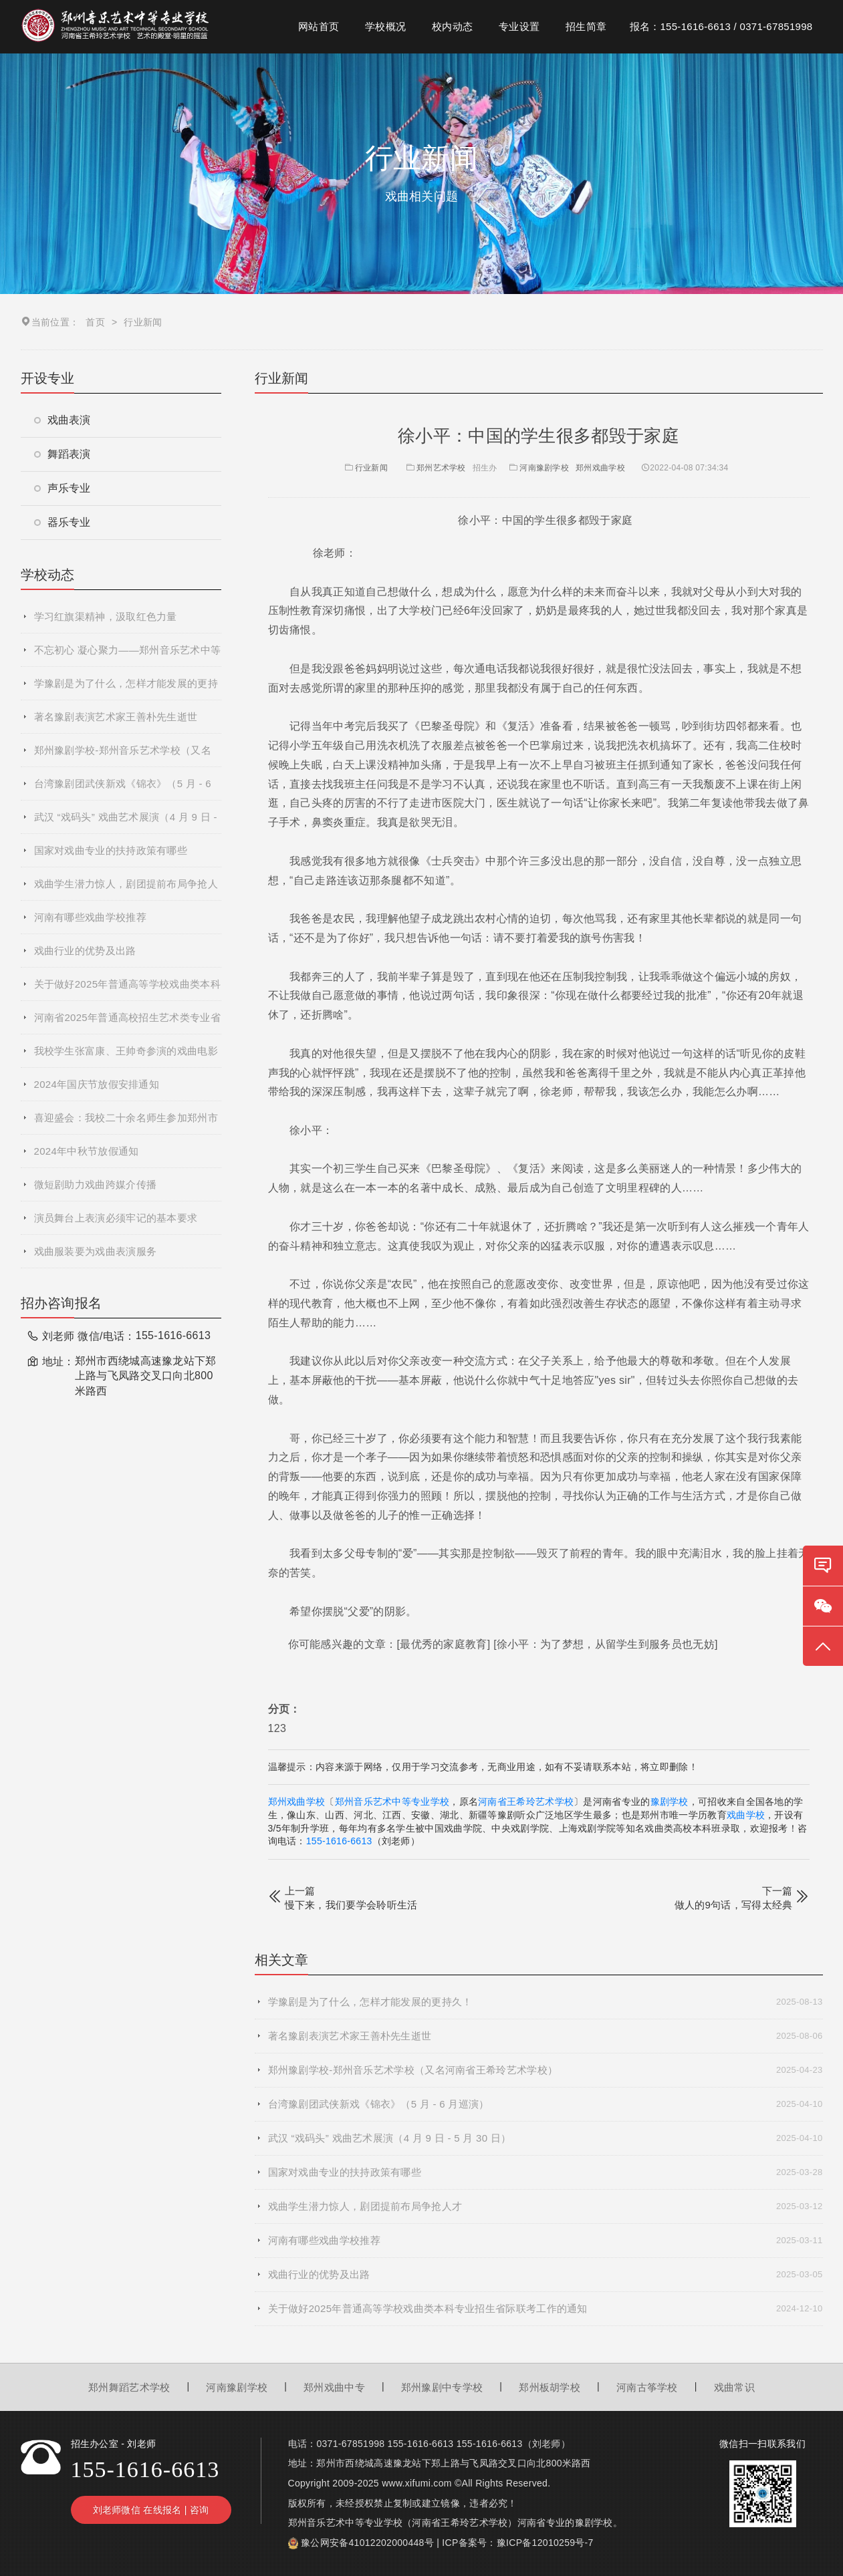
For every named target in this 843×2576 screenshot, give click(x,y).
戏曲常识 (734, 2387)
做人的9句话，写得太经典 (734, 1904)
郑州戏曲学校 (600, 467)
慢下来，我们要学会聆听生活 (351, 1904)
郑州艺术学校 (441, 467)
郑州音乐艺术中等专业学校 (392, 1801)
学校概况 (385, 26)
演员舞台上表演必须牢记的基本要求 (116, 1218)
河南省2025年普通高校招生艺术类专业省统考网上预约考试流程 (127, 1023)
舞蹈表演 (62, 454)
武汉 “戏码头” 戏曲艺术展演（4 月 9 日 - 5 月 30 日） (125, 822)
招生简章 (586, 26)
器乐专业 (62, 522)
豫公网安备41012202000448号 (367, 2542)
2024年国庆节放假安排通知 (97, 1084)
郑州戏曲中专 (334, 2387)
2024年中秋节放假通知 (86, 1151)
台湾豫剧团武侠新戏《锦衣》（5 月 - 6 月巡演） (122, 789)
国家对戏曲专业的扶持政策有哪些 (111, 850)
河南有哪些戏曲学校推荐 (90, 917)
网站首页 (318, 26)
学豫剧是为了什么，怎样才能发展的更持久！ (126, 689)
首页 (95, 322)
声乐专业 (62, 488)
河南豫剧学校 (544, 467)
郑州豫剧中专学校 (442, 2387)
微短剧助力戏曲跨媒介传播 (95, 1184)
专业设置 (519, 26)
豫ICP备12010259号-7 (545, 2542)
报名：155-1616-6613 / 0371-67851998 (721, 26)
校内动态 (452, 26)
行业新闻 (365, 467)
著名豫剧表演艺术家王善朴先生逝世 (116, 716)
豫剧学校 (669, 1801)
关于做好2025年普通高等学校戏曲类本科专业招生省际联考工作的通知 (127, 989)
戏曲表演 (62, 420)
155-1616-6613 (339, 1841)
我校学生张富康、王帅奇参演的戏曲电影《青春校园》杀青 (126, 1056)
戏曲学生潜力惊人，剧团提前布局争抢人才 (126, 889)
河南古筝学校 (647, 2387)
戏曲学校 (746, 1815)
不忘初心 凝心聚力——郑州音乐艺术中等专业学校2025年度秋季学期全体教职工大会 (127, 655)
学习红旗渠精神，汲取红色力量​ (105, 616)
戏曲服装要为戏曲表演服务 (95, 1251)
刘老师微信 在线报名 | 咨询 (151, 2510)
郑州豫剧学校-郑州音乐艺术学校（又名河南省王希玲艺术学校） (122, 755)
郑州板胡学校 (549, 2387)
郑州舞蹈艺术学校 (129, 2387)
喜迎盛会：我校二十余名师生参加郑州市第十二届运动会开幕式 (126, 1123)
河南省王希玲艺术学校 (526, 1801)
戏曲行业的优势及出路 (85, 950)
